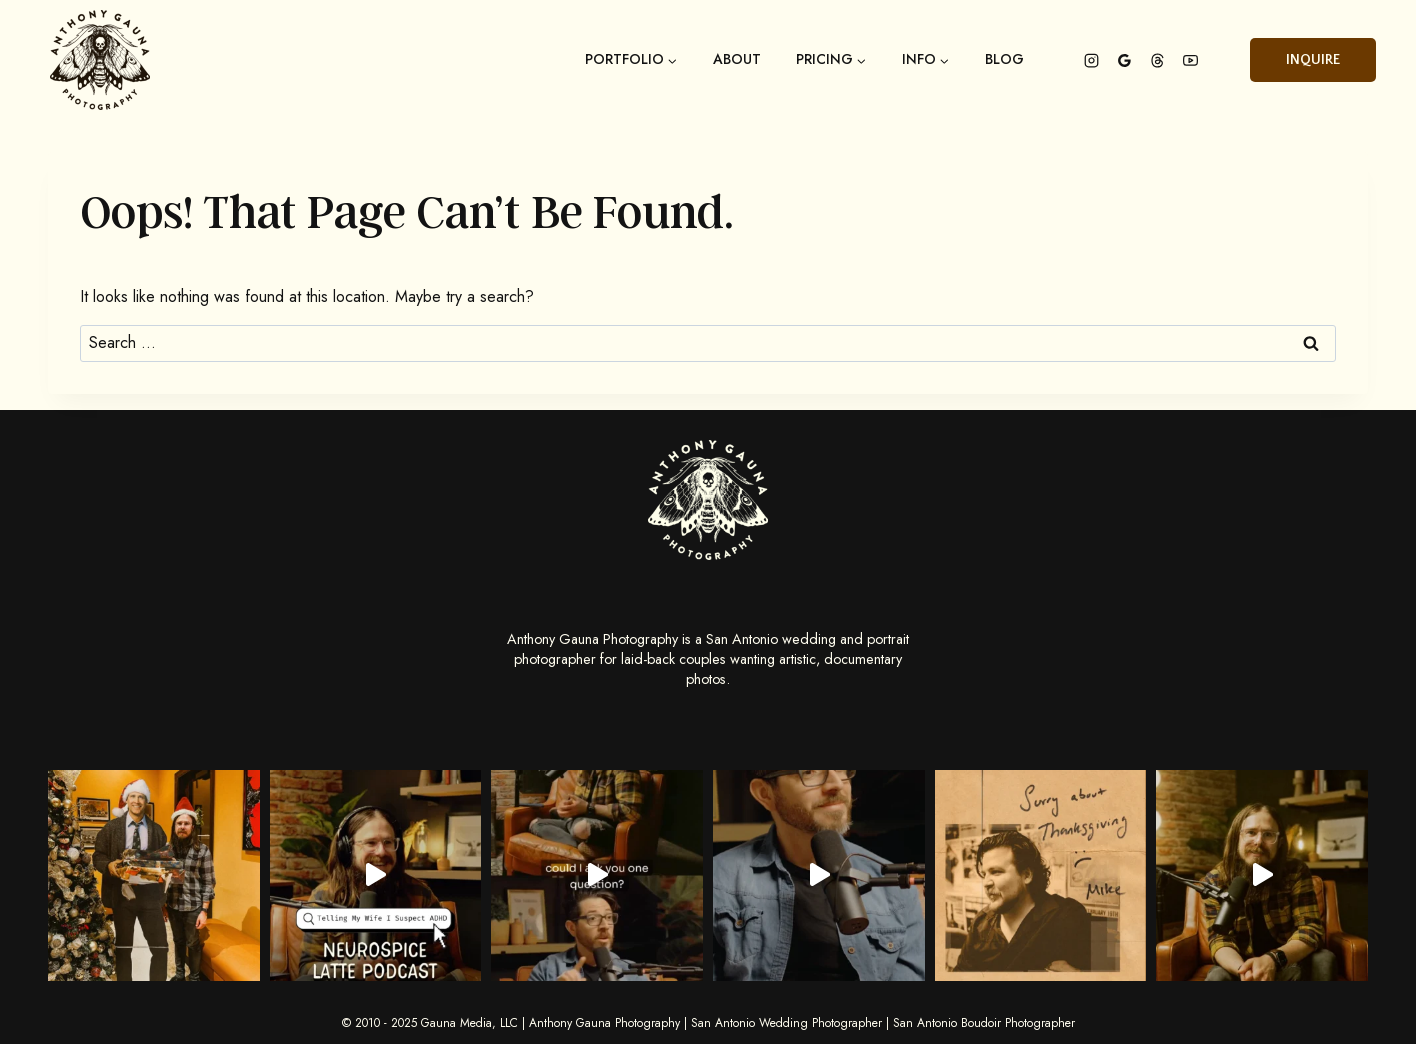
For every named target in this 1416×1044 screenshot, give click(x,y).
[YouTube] (1190, 60)
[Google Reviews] (1124, 60)
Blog (1004, 60)
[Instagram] (1091, 60)
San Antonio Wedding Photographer (786, 1023)
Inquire (1313, 60)
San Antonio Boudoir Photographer (984, 1023)
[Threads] (1157, 60)
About (737, 60)
